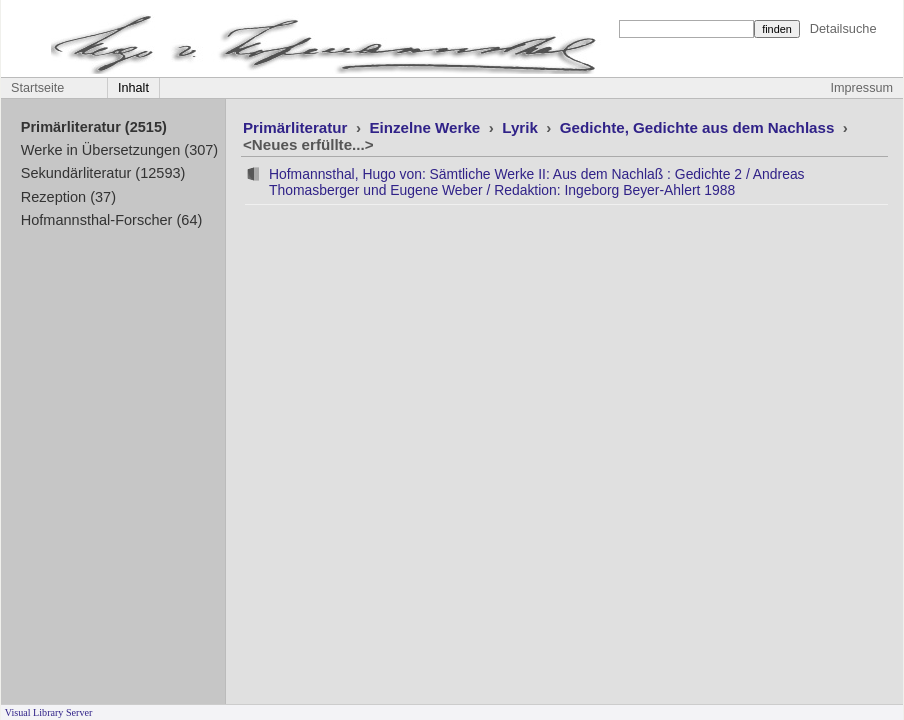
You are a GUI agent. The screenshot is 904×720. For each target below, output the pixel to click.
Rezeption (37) (68, 197)
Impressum (862, 88)
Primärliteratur (297, 127)
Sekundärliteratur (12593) (103, 173)
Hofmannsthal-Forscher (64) (112, 220)
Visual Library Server (49, 712)
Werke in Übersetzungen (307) (119, 150)
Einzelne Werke (426, 127)
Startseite (37, 88)
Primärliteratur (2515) (94, 127)
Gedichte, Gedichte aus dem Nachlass (699, 127)
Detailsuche (843, 28)
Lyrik (522, 127)
